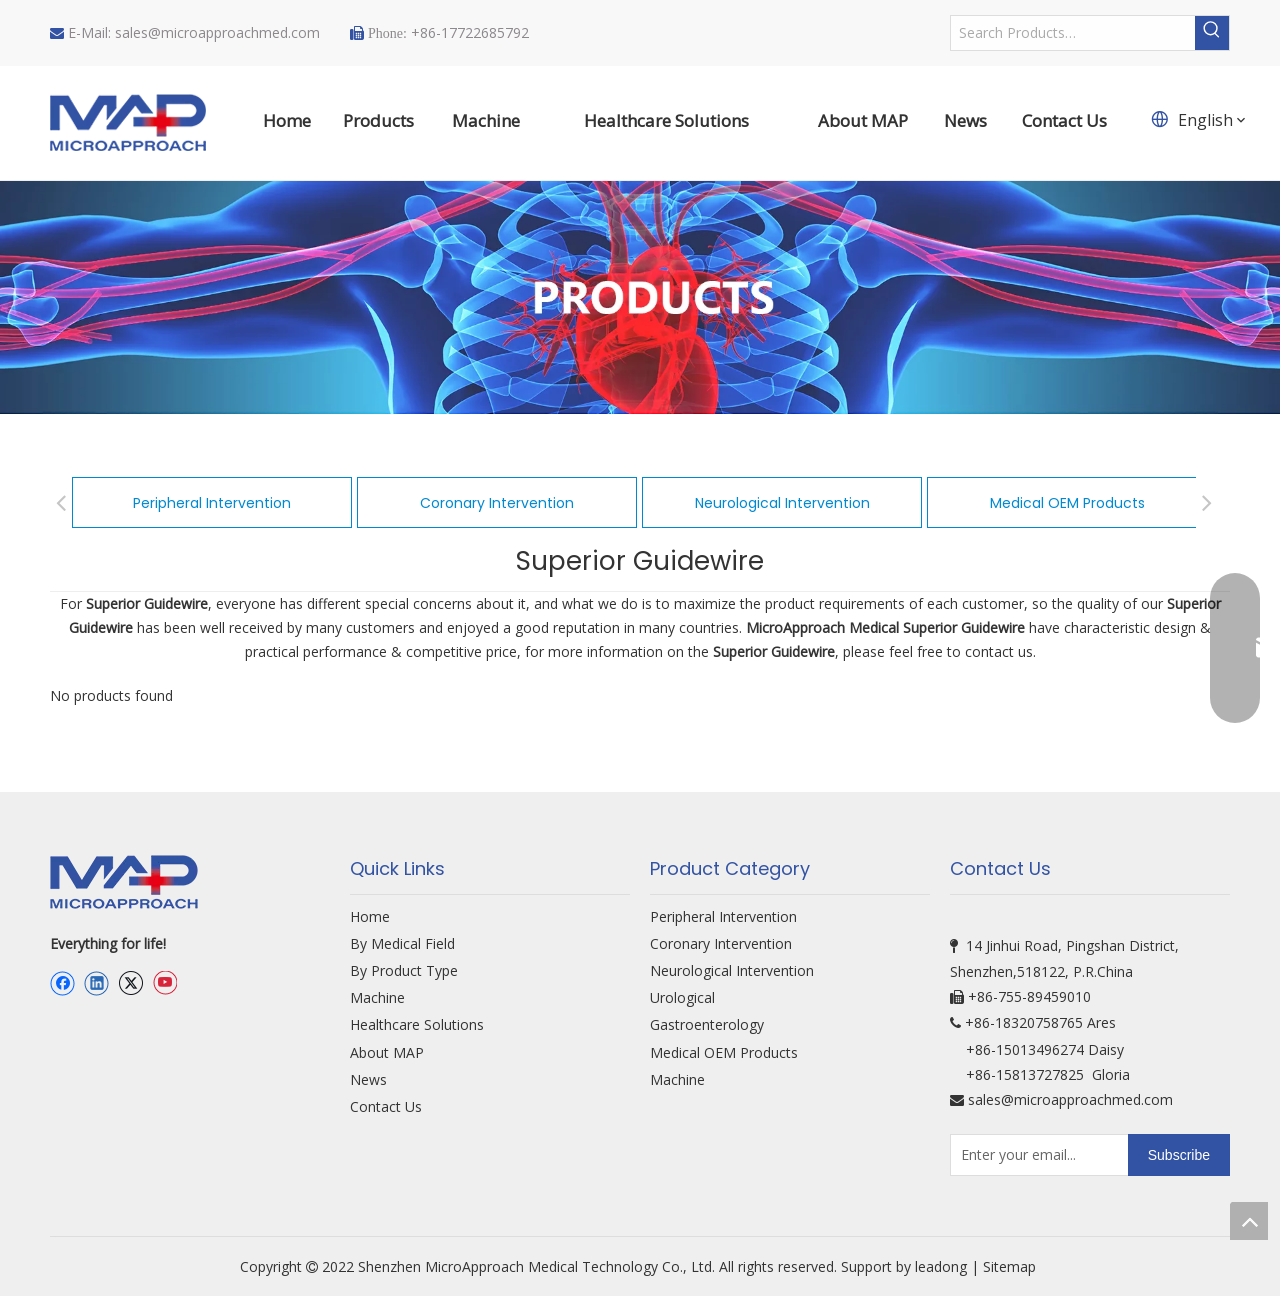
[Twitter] (130, 983)
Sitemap (1011, 1266)
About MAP (387, 1052)
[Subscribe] (1179, 1155)
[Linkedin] (96, 983)
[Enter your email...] (1035, 1155)
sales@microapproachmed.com (217, 32)
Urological (682, 997)
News (368, 1079)
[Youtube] (164, 983)
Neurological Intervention (782, 503)
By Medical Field (402, 943)
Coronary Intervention (497, 503)
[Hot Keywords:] (1212, 33)
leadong (941, 1266)
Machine (377, 997)
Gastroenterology (707, 1024)
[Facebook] (62, 983)
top (1249, 1221)
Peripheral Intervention (212, 503)
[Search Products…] (1073, 33)
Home (370, 916)
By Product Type (404, 970)
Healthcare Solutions (417, 1024)
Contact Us (386, 1106)
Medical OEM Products (1067, 503)
